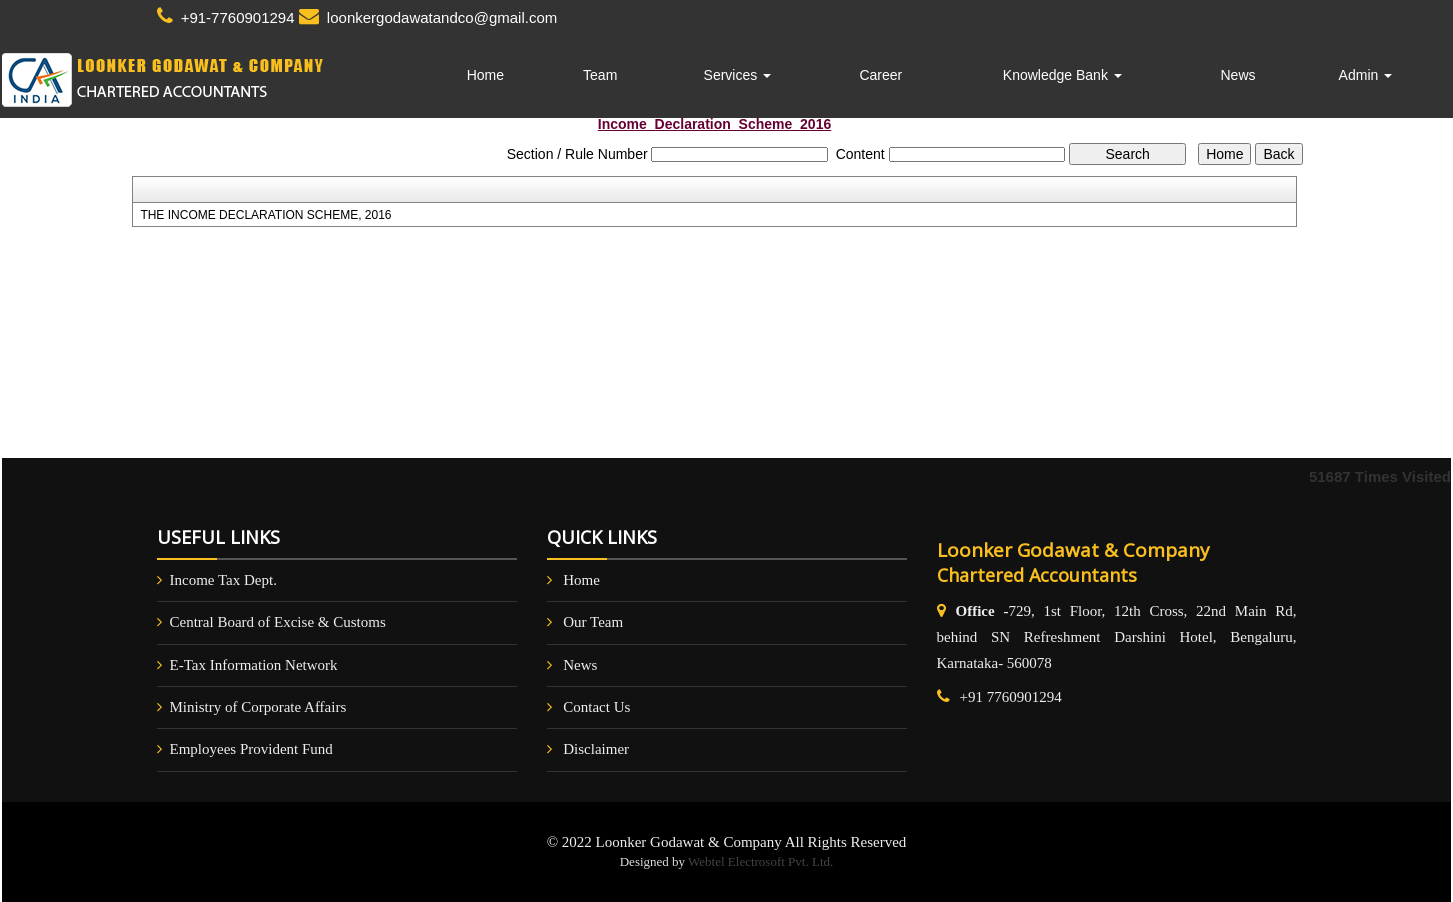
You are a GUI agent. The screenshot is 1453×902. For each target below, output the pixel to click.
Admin (1366, 75)
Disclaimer (596, 749)
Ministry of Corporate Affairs (258, 707)
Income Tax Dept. (223, 580)
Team (600, 75)
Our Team (593, 622)
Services (738, 75)
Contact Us (596, 707)
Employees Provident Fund (251, 749)
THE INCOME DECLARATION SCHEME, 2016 (265, 215)
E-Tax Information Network (254, 665)
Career (880, 75)
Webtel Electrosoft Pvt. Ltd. (760, 861)
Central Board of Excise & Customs (278, 622)
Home (485, 75)
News (1237, 75)
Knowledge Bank (1062, 75)
